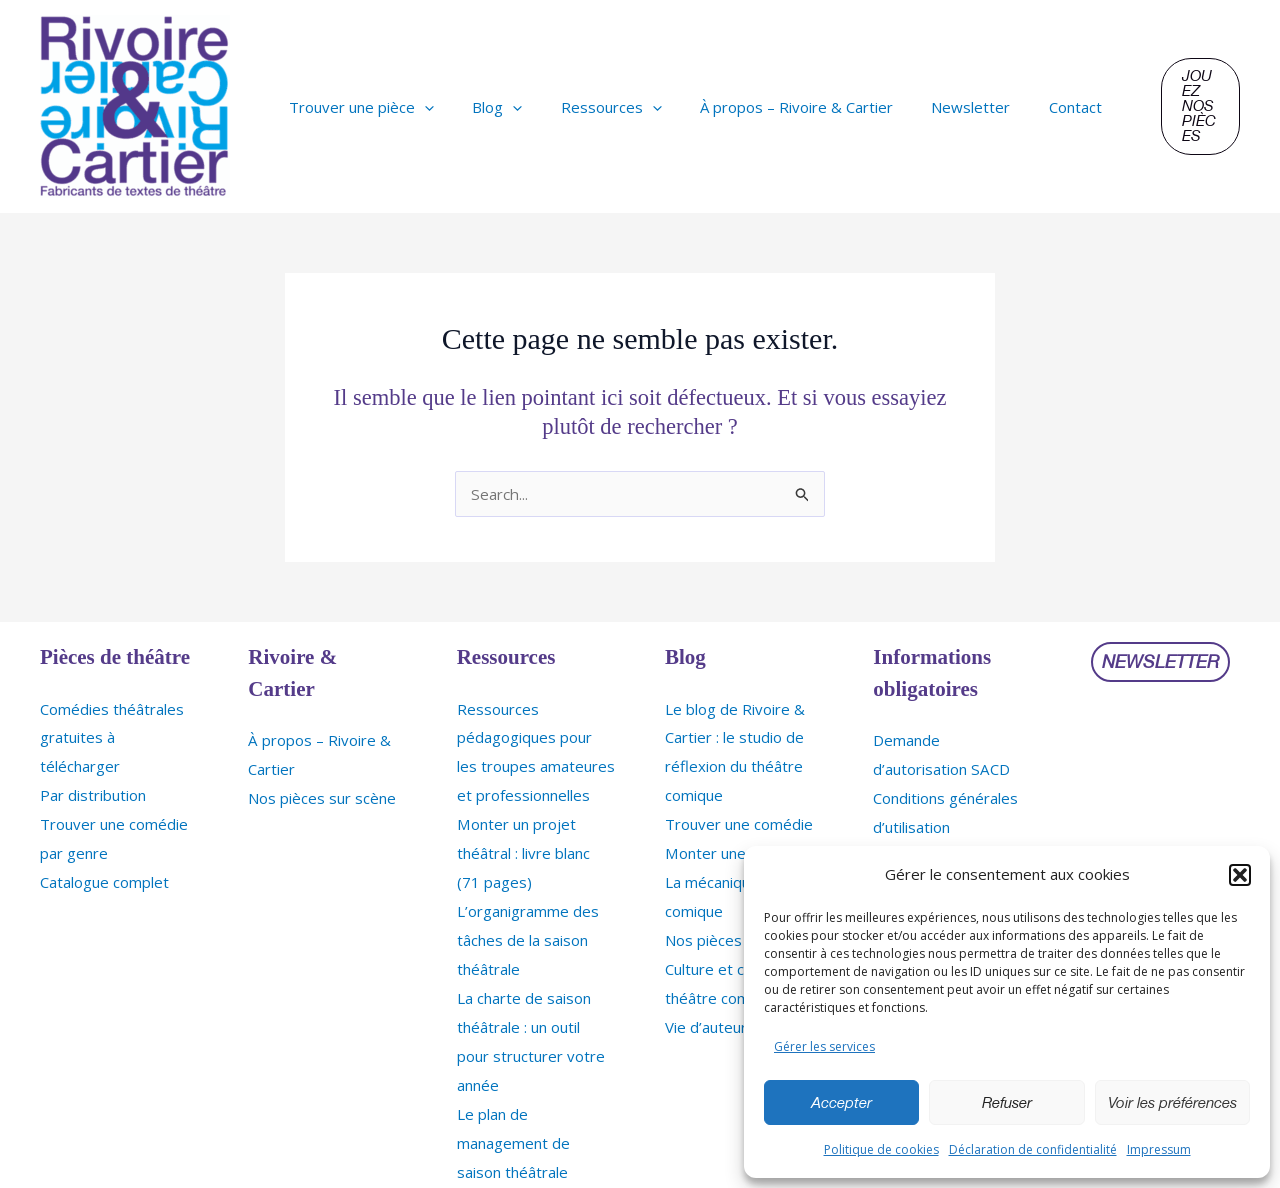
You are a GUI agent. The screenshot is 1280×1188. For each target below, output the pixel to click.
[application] (420, 107)
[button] (1240, 875)
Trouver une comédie (739, 819)
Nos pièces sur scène (322, 795)
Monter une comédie (736, 847)
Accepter (841, 1103)
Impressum (1159, 1149)
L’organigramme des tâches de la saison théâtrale (528, 931)
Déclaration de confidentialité (1033, 1149)
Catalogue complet (104, 875)
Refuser (1007, 1103)
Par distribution (93, 791)
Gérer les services (824, 1046)
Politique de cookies (881, 1149)
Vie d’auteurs (710, 1014)
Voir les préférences (1172, 1103)
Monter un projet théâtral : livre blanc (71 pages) (523, 847)
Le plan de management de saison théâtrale (513, 1125)
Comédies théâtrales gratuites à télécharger (112, 736)
